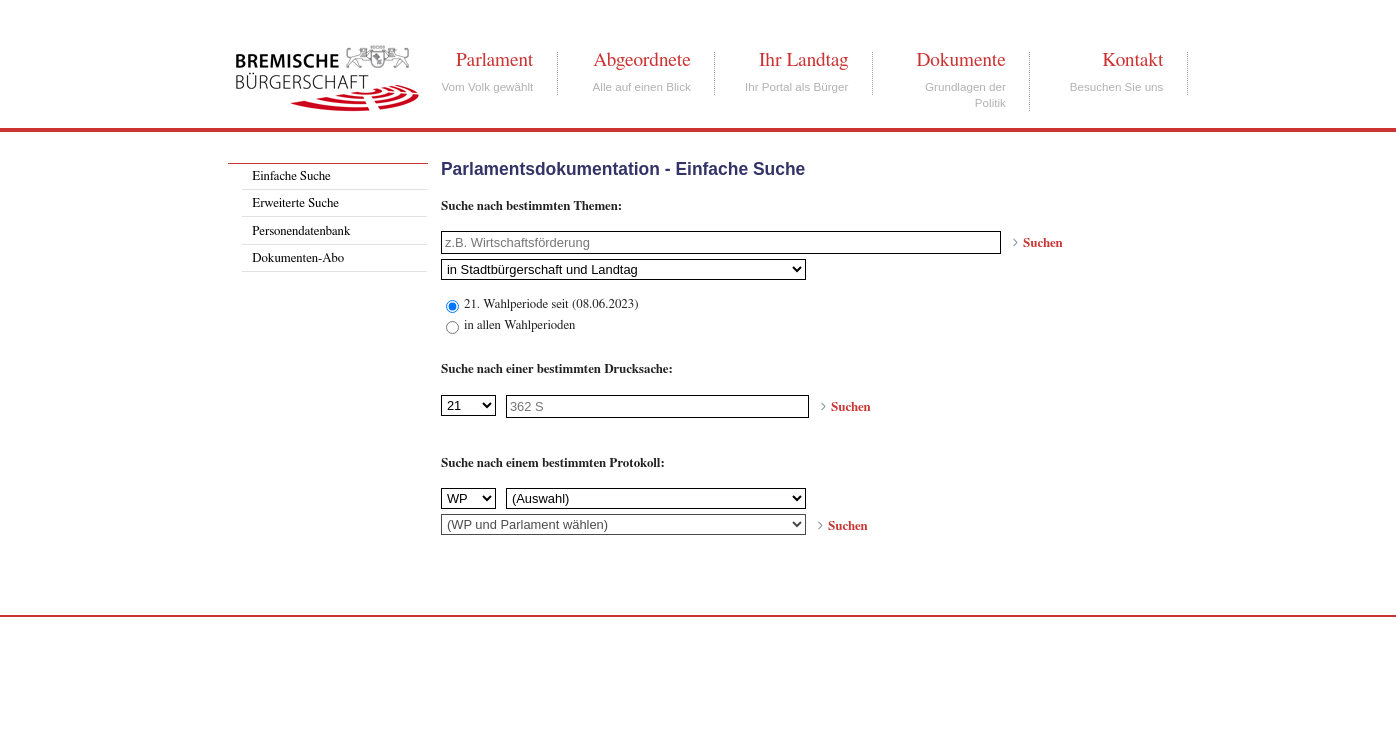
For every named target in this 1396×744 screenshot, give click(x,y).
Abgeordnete (642, 60)
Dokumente (960, 60)
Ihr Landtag (803, 60)
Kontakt (1132, 60)
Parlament (494, 60)
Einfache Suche (291, 176)
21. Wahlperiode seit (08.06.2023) (551, 304)
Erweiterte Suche (295, 203)
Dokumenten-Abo (298, 258)
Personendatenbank (301, 231)
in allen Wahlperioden (519, 325)
